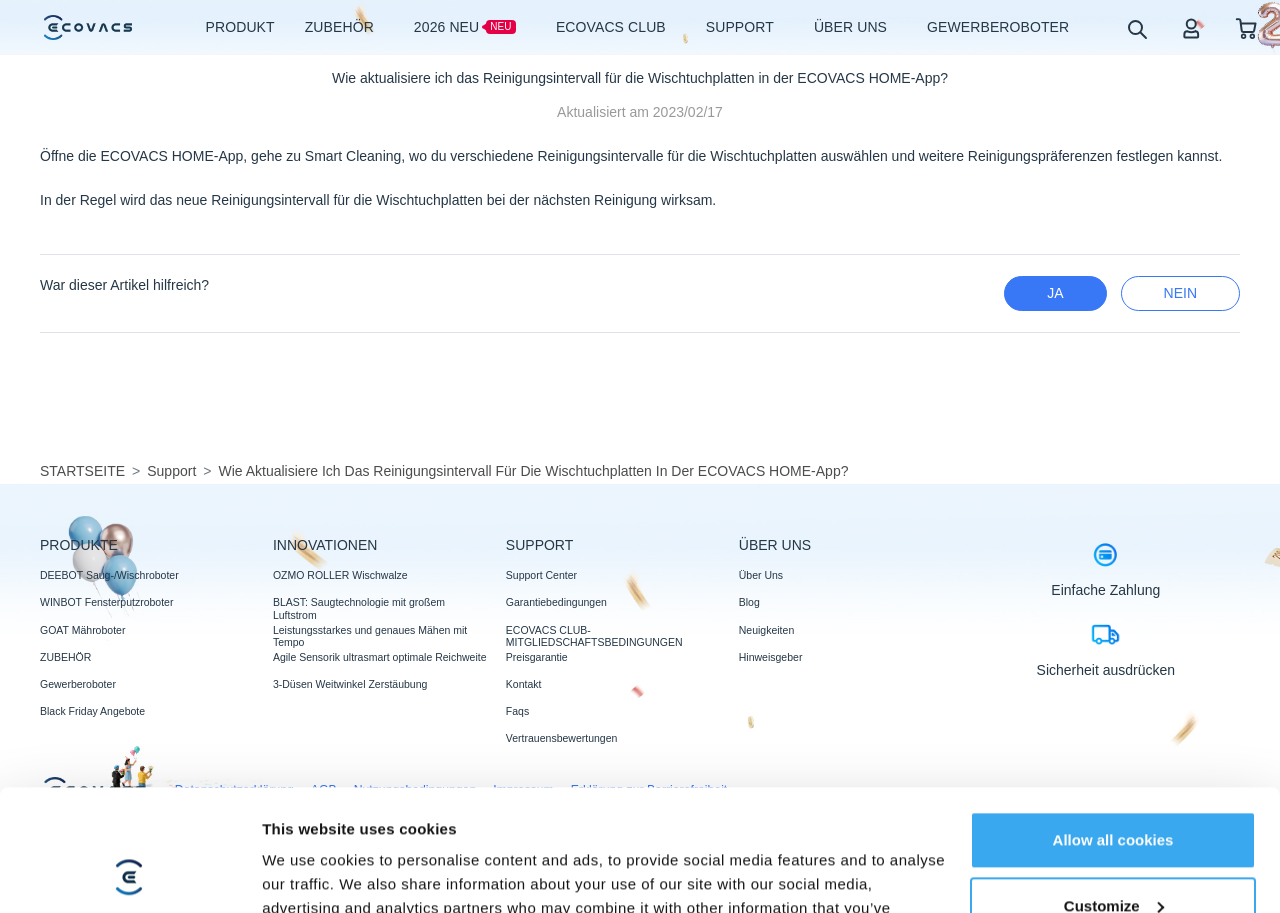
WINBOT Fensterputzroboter (106, 602)
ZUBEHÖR (65, 657)
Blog (749, 602)
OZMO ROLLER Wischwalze (340, 575)
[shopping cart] (1246, 27)
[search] (1136, 28)
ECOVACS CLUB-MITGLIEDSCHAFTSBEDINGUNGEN (594, 636)
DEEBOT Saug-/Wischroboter (109, 575)
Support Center (541, 575)
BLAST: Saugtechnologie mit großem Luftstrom (359, 608)
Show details (308, 873)
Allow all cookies (1113, 726)
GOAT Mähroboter (82, 630)
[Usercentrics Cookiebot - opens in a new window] (129, 874)
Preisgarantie (537, 657)
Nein (1180, 293)
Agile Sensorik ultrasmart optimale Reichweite (380, 657)
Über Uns (761, 575)
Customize (1114, 791)
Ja (1055, 293)
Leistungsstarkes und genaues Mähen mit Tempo (370, 636)
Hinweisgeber (771, 657)
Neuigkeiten (766, 630)
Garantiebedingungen (556, 602)
